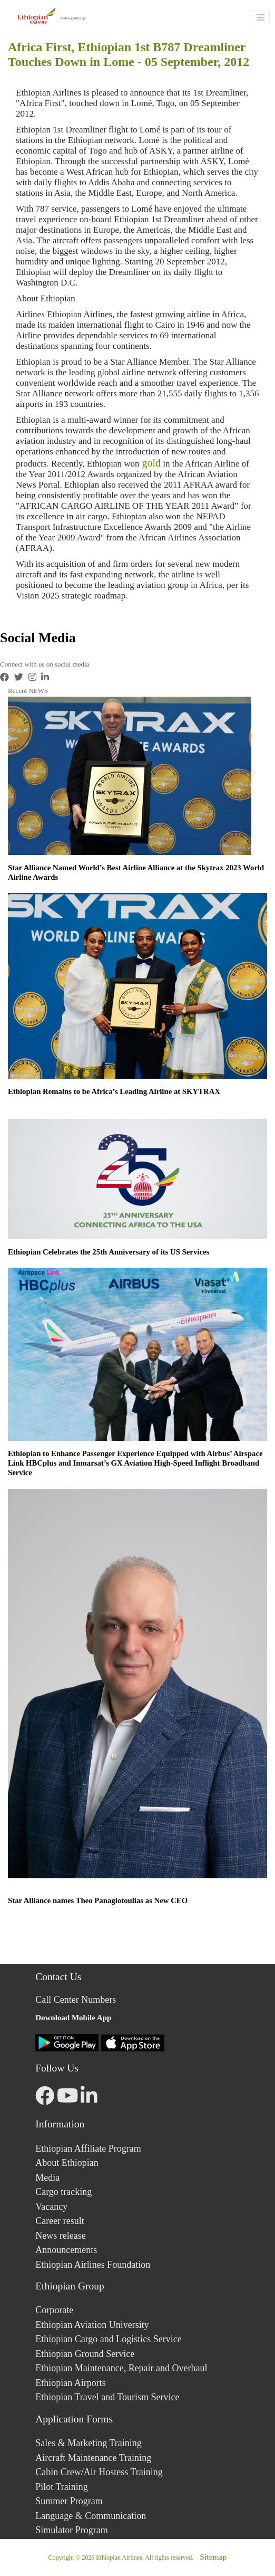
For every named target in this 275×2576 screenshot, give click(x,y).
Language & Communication (90, 2516)
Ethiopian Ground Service (84, 2354)
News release (60, 2235)
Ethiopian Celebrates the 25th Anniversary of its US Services (108, 1252)
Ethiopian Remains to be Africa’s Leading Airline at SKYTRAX (114, 1091)
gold (150, 463)
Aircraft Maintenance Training (93, 2458)
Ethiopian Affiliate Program (88, 2148)
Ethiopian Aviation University (92, 2325)
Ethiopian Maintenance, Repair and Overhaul (121, 2368)
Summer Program (69, 2501)
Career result (59, 2221)
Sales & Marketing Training (88, 2443)
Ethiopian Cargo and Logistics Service (108, 2339)
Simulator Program (71, 2530)
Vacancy (51, 2206)
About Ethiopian (67, 2162)
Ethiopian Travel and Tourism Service (107, 2397)
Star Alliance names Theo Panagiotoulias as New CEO (98, 1900)
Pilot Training (61, 2487)
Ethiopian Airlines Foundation (92, 2264)
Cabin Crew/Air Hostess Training (99, 2472)
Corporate (54, 2310)
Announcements (66, 2250)
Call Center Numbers (75, 1999)
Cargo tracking (63, 2192)
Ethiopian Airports (70, 2383)
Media (47, 2177)
